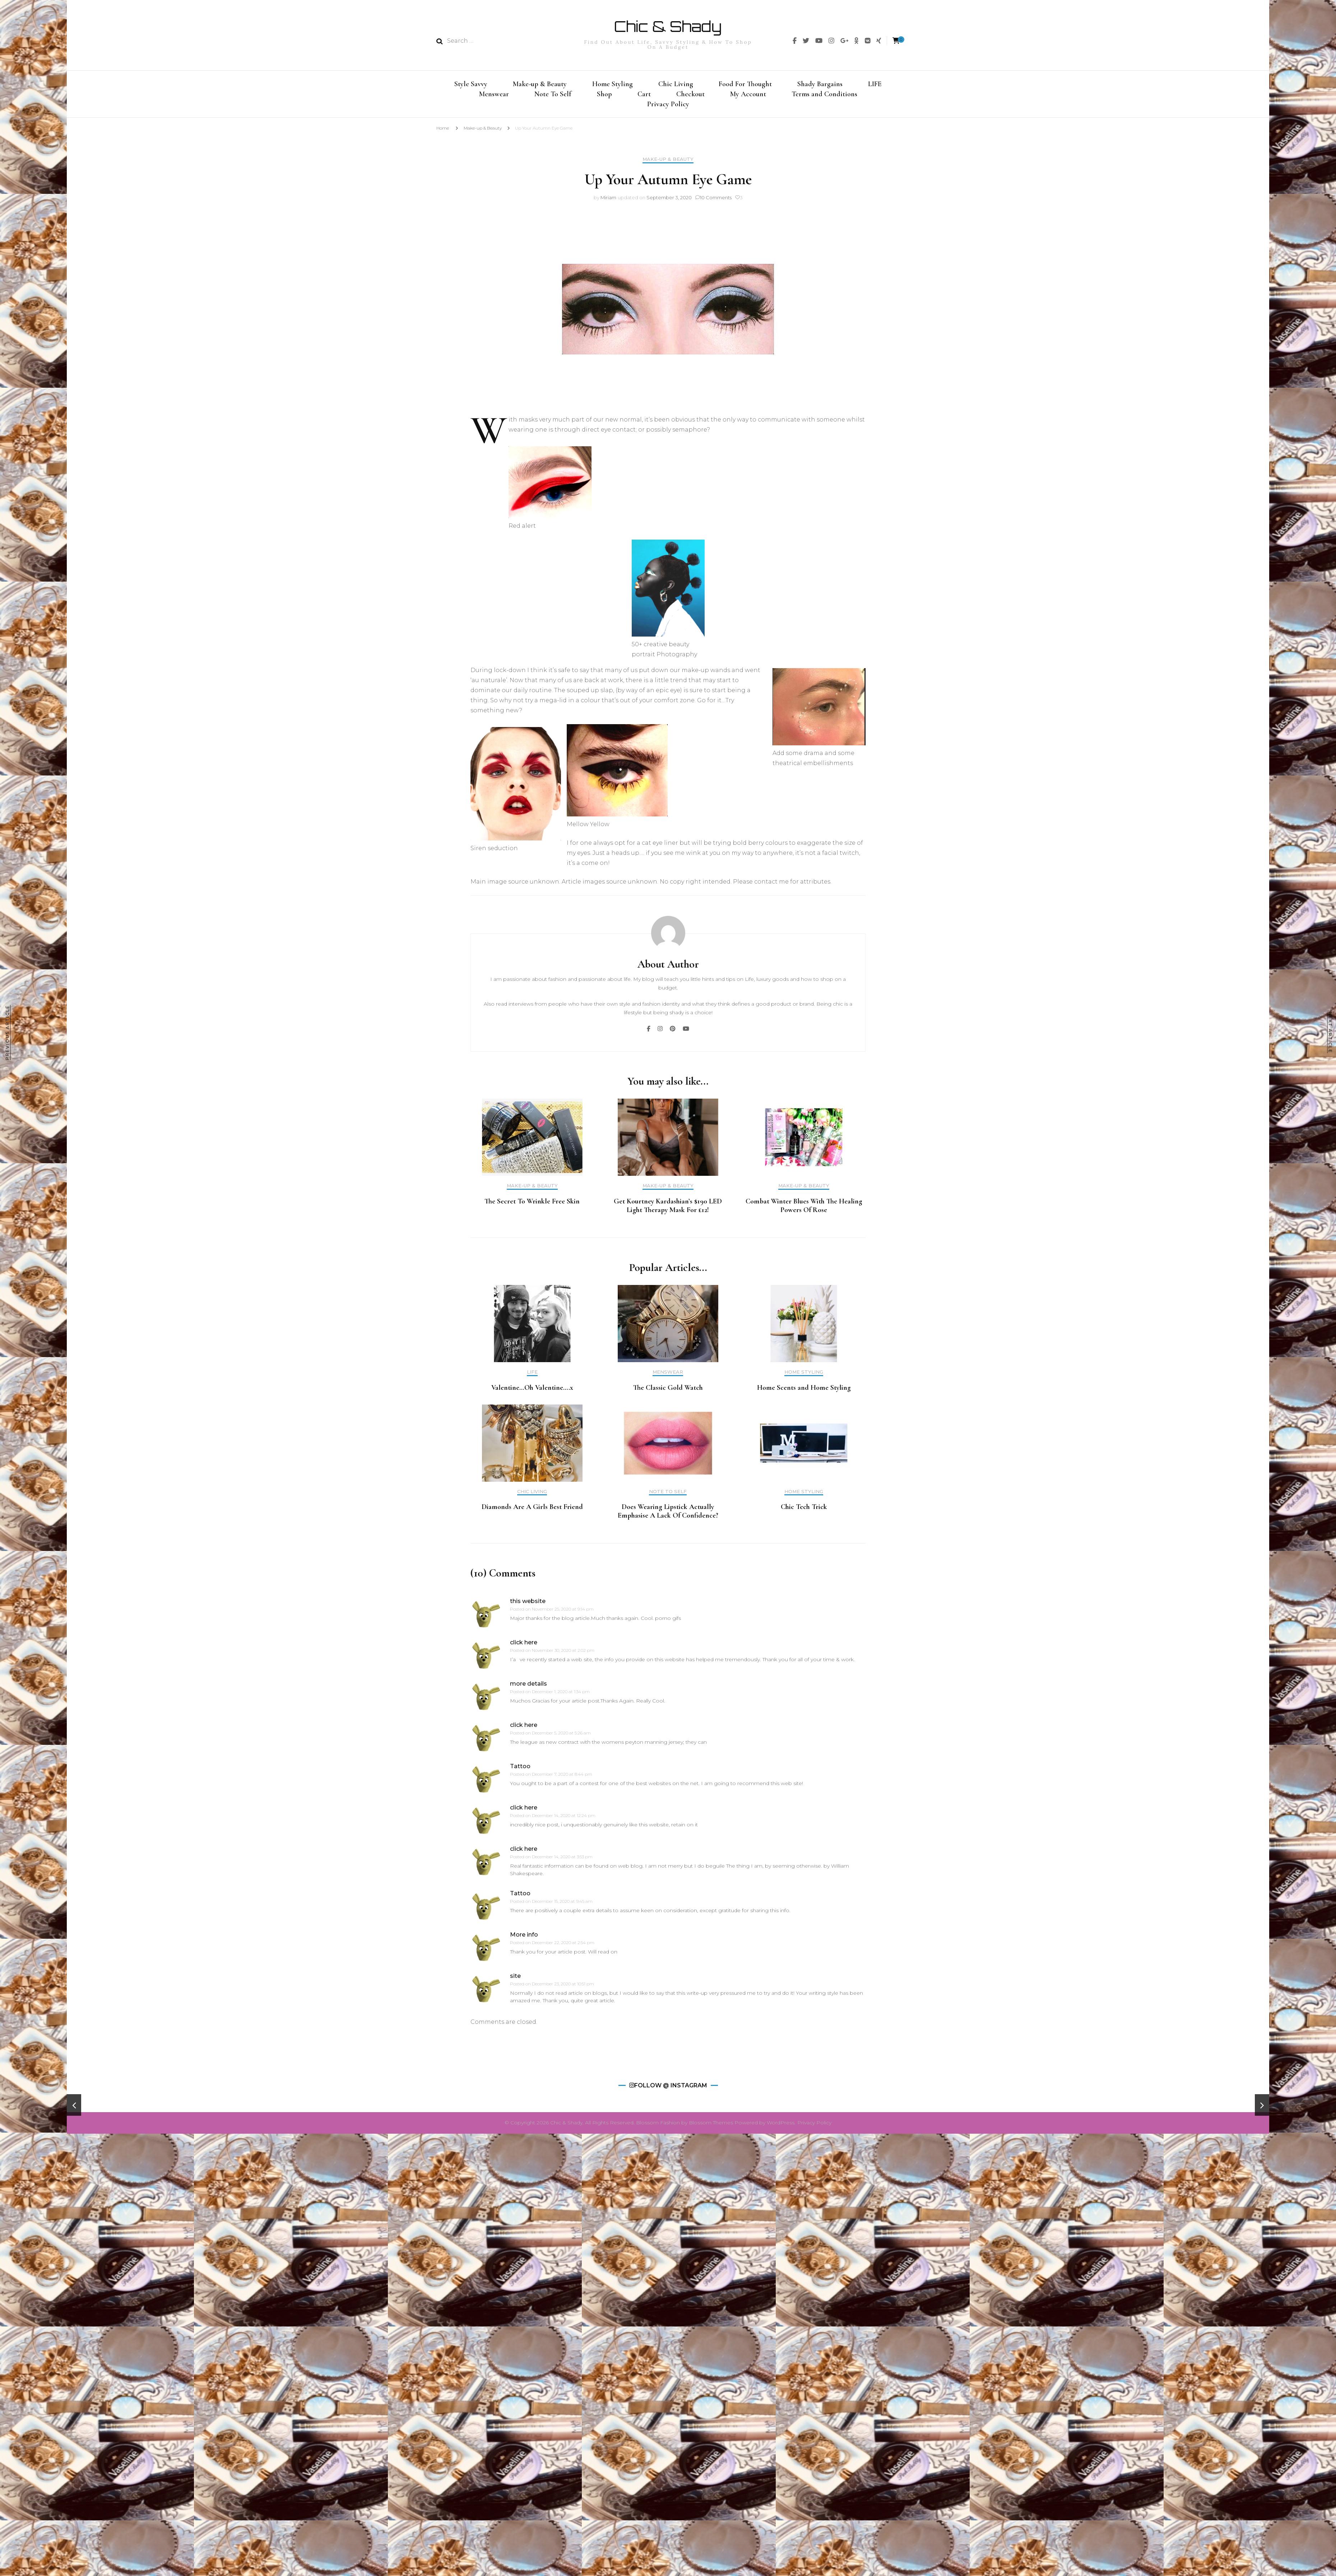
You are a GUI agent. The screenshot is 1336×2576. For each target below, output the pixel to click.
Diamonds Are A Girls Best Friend (532, 1511)
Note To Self (552, 94)
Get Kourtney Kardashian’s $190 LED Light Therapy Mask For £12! (668, 1210)
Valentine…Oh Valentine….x (532, 1392)
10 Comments (716, 202)
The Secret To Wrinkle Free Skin (532, 1205)
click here (523, 1646)
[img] (795, 40)
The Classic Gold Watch (668, 1392)
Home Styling (612, 83)
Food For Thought (745, 83)
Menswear (494, 94)
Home (442, 132)
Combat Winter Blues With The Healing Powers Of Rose (804, 1210)
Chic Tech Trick (804, 1511)
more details (528, 1688)
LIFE (875, 83)
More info (524, 1939)
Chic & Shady (668, 26)
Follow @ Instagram (670, 2089)
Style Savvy (470, 83)
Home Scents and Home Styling (804, 1392)
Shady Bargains (820, 83)
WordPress (780, 2127)
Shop (604, 94)
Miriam (608, 202)
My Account (748, 94)
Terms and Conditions (824, 94)
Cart (644, 94)
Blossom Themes (711, 2127)
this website (528, 1605)
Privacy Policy (668, 106)
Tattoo (520, 1770)
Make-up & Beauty (540, 83)
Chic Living (675, 83)
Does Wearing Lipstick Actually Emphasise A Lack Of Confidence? (668, 1515)
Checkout (690, 94)
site (515, 1980)
